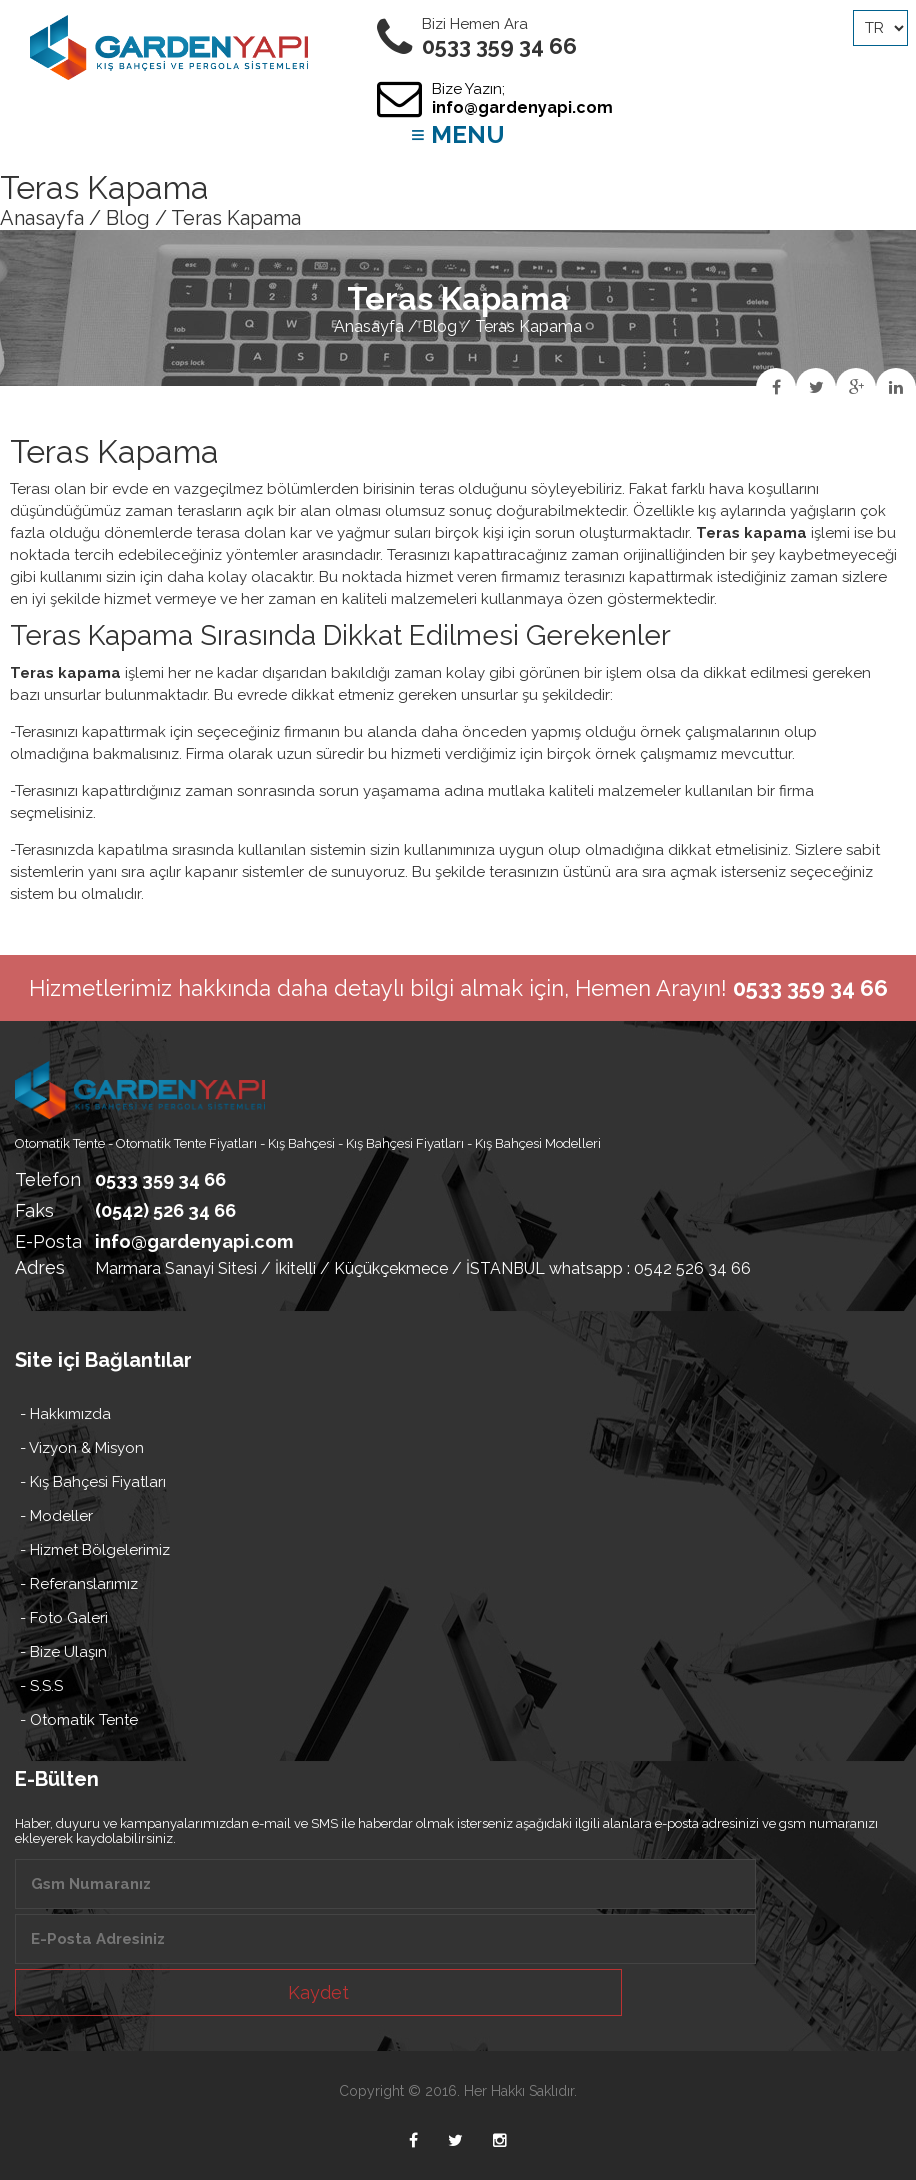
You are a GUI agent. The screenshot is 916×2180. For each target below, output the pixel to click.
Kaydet (318, 1992)
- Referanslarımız (79, 1584)
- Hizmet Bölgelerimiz (95, 1550)
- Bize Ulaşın (63, 1652)
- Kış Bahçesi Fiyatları (93, 1482)
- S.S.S (41, 1686)
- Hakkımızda (65, 1414)
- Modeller (56, 1516)
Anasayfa (42, 218)
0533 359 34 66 (160, 1179)
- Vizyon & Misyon (82, 1448)
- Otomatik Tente (79, 1720)
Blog (128, 218)
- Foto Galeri (64, 1618)
